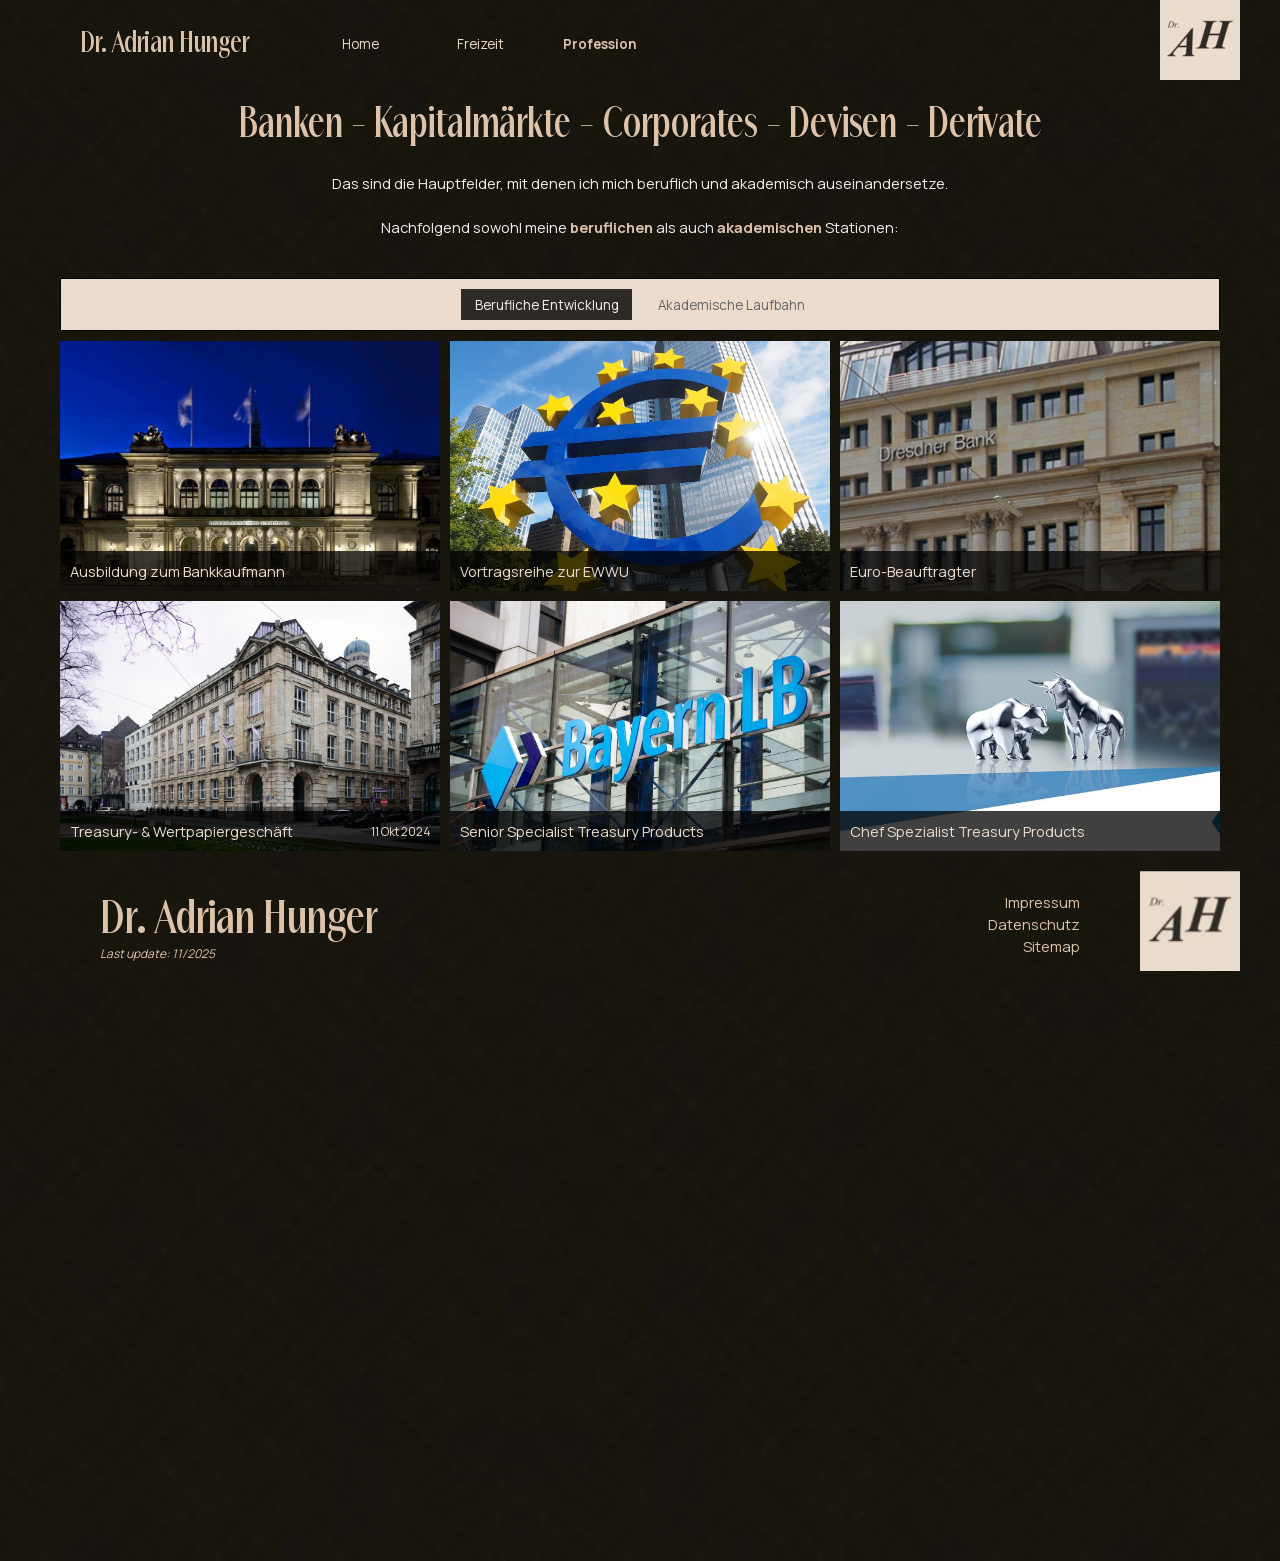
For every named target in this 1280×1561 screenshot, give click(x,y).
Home (360, 37)
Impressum (1042, 902)
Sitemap (1051, 946)
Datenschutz (1034, 924)
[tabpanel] (640, 166)
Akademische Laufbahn (731, 305)
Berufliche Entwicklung (547, 305)
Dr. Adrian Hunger (164, 37)
